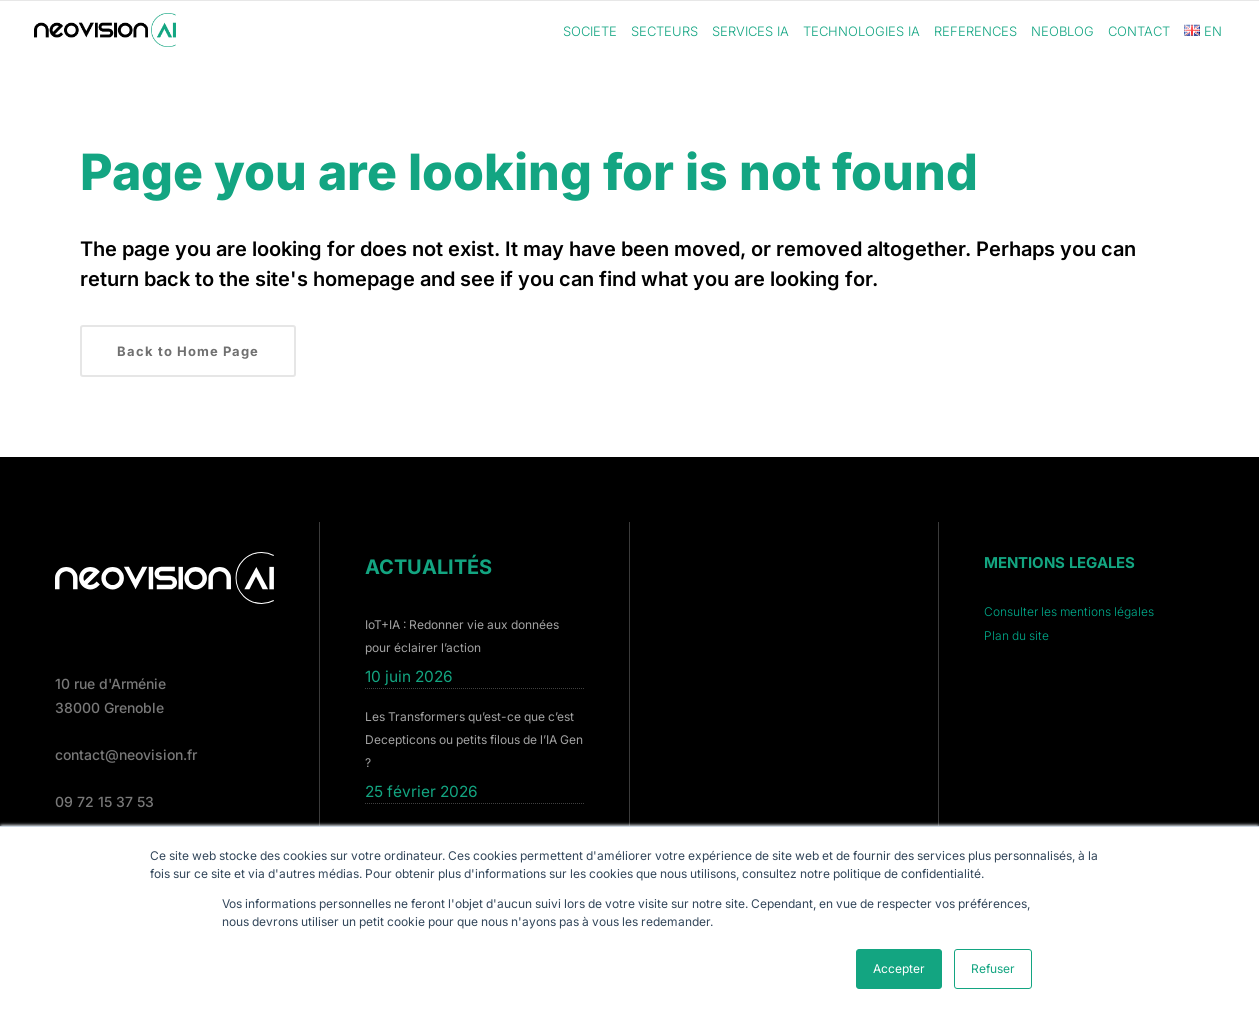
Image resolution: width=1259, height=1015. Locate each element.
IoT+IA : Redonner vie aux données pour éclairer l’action (462, 636)
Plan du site (1016, 635)
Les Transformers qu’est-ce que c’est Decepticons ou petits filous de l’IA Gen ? (474, 739)
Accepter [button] (899, 968)
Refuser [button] (993, 968)
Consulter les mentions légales (1069, 611)
